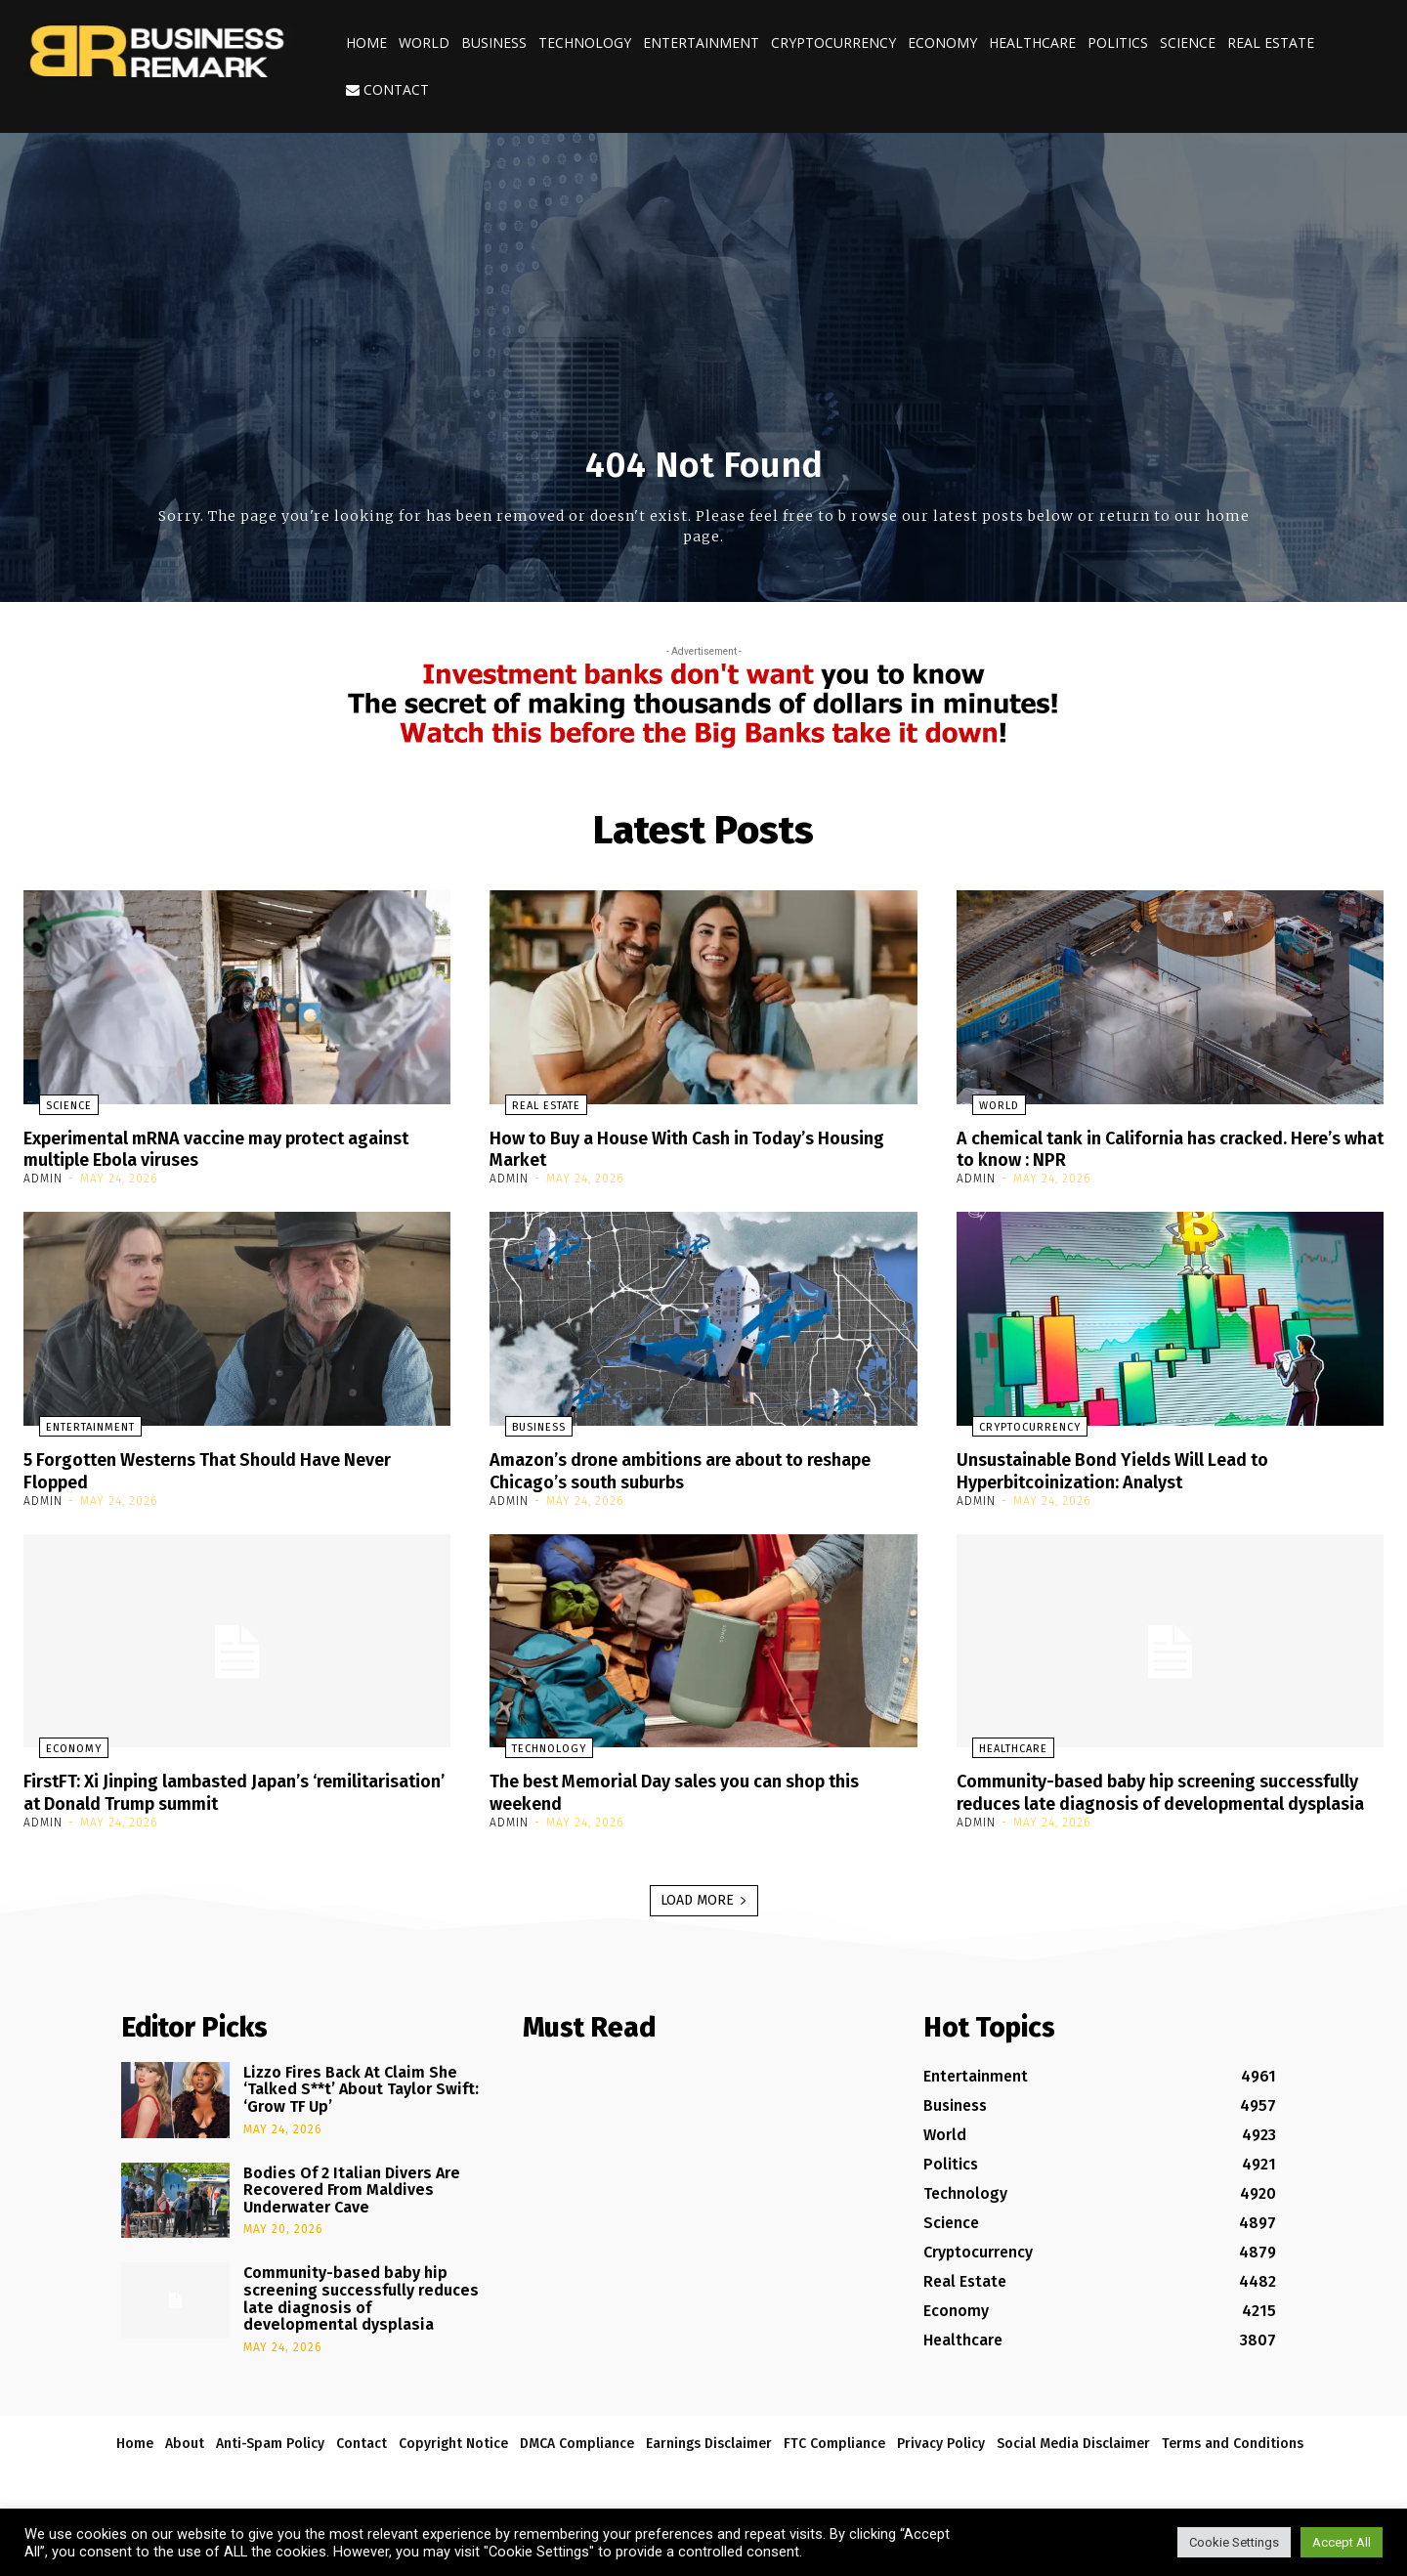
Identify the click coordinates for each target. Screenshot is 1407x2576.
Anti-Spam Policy (270, 2460)
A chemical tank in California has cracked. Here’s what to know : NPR (1142, 1148)
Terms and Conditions (1232, 2460)
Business (494, 42)
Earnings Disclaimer (709, 2460)
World (424, 42)
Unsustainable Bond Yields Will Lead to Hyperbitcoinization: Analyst (1131, 1467)
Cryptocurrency (833, 42)
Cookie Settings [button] (1234, 2542)
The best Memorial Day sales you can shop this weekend (700, 1788)
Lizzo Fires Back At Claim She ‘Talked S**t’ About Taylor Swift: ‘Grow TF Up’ (361, 2106)
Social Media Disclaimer (1073, 2460)
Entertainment (701, 42)
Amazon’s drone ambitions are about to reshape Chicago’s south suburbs (666, 1467)
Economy (942, 42)
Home (366, 42)
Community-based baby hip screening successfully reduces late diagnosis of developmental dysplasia (1128, 1799)
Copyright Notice (453, 2460)
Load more (704, 1917)
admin (43, 1177)
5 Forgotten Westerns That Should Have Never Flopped (231, 1467)
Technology (584, 42)
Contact (387, 89)
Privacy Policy (941, 2460)
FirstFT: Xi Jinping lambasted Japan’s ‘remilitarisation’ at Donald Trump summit (209, 1788)
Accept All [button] (1341, 2542)
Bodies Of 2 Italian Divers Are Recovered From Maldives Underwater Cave (351, 2206)
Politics (1117, 42)
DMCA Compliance (577, 2460)
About (184, 2460)
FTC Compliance (834, 2460)
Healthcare (1032, 42)
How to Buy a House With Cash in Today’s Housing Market (672, 1148)
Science (1187, 42)
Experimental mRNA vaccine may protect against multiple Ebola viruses (205, 1148)
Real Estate (1270, 42)
